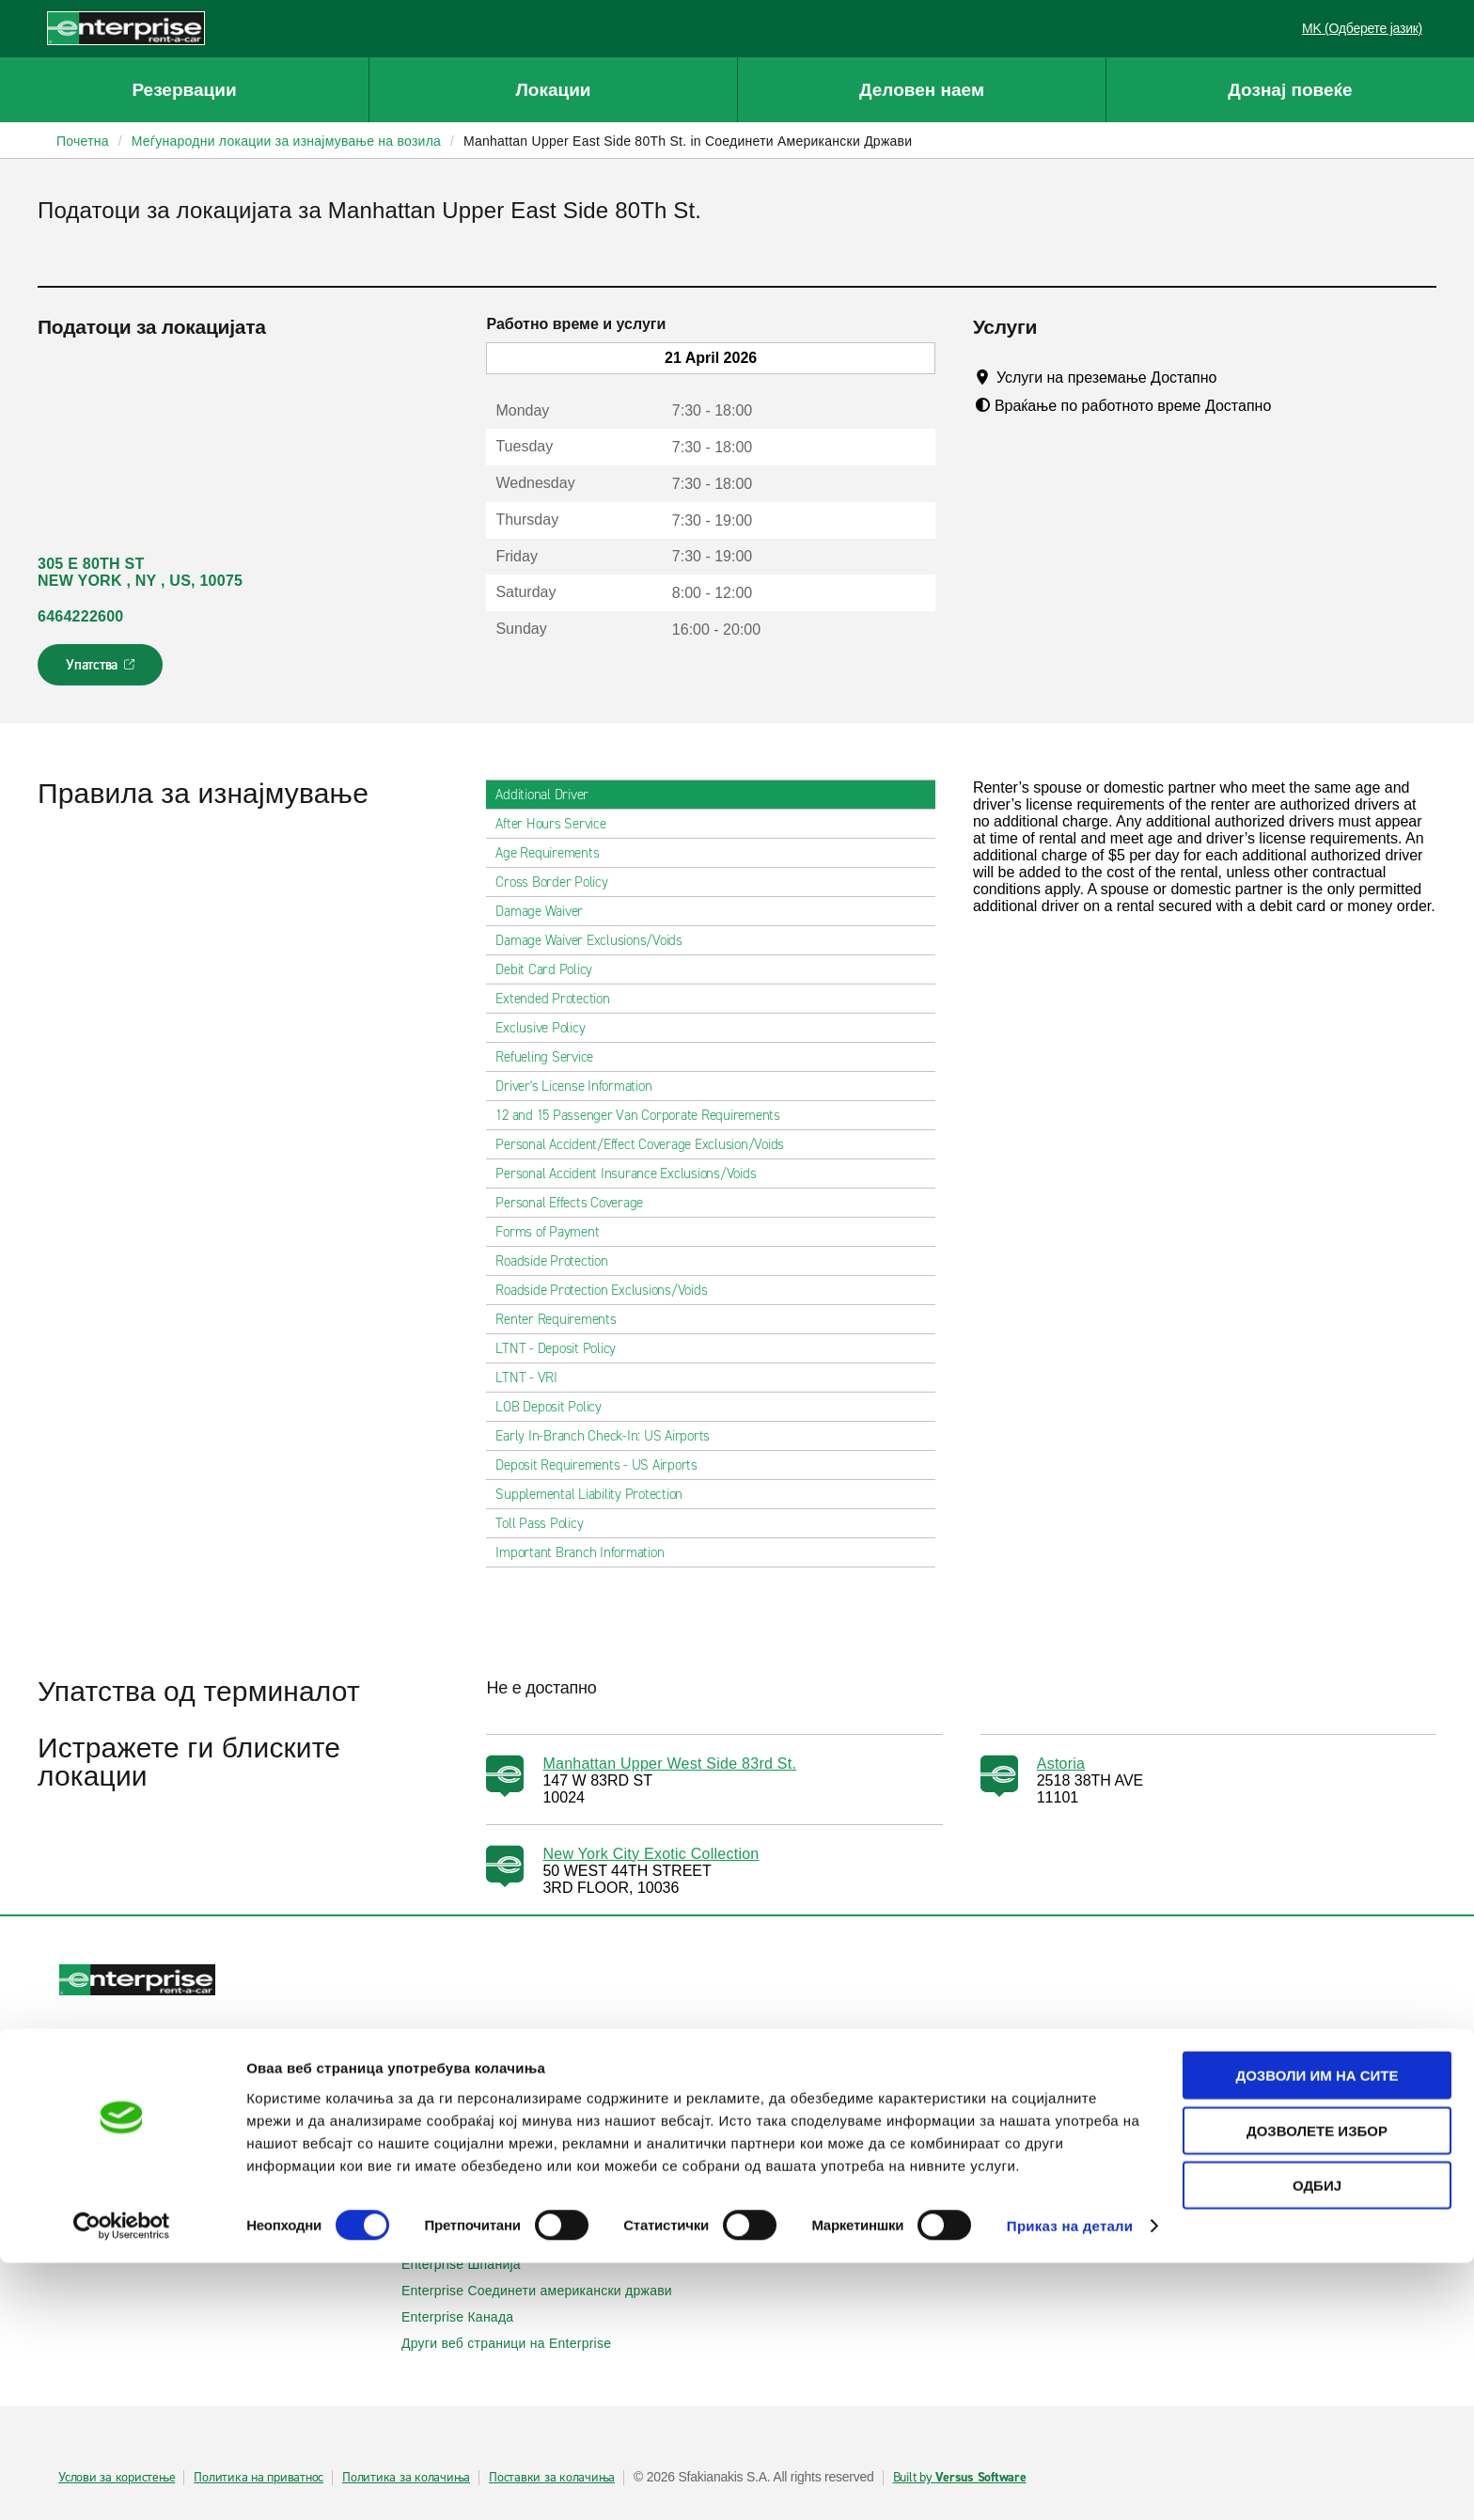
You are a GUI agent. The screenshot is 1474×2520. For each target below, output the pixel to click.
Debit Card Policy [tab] (551, 969)
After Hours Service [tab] (557, 823)
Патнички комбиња (471, 2113)
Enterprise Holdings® (820, 2211)
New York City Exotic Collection (650, 1854)
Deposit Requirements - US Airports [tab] (604, 1465)
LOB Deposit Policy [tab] (556, 1406)
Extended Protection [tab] (559, 998)
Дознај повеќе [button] (1290, 90)
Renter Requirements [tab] (563, 1319)
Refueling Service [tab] (551, 1056)
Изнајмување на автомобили (159, 2061)
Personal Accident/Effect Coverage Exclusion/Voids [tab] (647, 1144)
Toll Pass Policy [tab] (546, 1523)
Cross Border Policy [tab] (558, 882)
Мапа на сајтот (802, 2113)
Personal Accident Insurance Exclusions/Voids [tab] (633, 1173)
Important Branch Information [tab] (587, 1552)
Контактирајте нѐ (808, 2087)
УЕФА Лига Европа (1158, 2132)
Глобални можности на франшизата (869, 2237)
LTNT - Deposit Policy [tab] (563, 1348)
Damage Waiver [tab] (546, 911)
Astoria (1061, 1764)
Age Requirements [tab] (554, 852)
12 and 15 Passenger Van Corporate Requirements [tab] (645, 1115)
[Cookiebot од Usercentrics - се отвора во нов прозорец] (121, 2483)
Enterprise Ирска (463, 2185)
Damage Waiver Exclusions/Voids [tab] (596, 940)
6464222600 (80, 616)
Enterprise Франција (474, 2237)
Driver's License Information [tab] (580, 1086)
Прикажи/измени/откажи (145, 2087)
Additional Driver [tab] (549, 794)
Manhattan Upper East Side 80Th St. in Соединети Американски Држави (687, 141)
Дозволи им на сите (1316, 2332)
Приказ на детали (1070, 2483)
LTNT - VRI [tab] (533, 1377)
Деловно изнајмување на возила (1201, 2061)
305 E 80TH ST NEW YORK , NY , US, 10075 (140, 572)
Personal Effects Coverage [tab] (576, 1202)
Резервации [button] (184, 90)
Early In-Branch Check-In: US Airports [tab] (610, 1435)
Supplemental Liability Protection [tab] (596, 1494)
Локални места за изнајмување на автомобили (216, 2158)
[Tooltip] (1235, 377)
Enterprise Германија (477, 2211)
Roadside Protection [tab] (558, 1261)
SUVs (429, 2087)
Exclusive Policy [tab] (547, 1027)
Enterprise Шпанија (471, 2264)
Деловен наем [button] (921, 90)
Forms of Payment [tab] (554, 1231)
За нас (776, 2185)
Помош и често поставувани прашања (876, 2061)
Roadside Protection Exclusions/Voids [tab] (608, 1290)
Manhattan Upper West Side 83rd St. (669, 1764)
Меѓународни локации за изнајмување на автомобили (222, 2194)
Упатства (102, 670)
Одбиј (1317, 2442)
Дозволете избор (1317, 2388)
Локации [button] (552, 90)
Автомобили (450, 2061)
